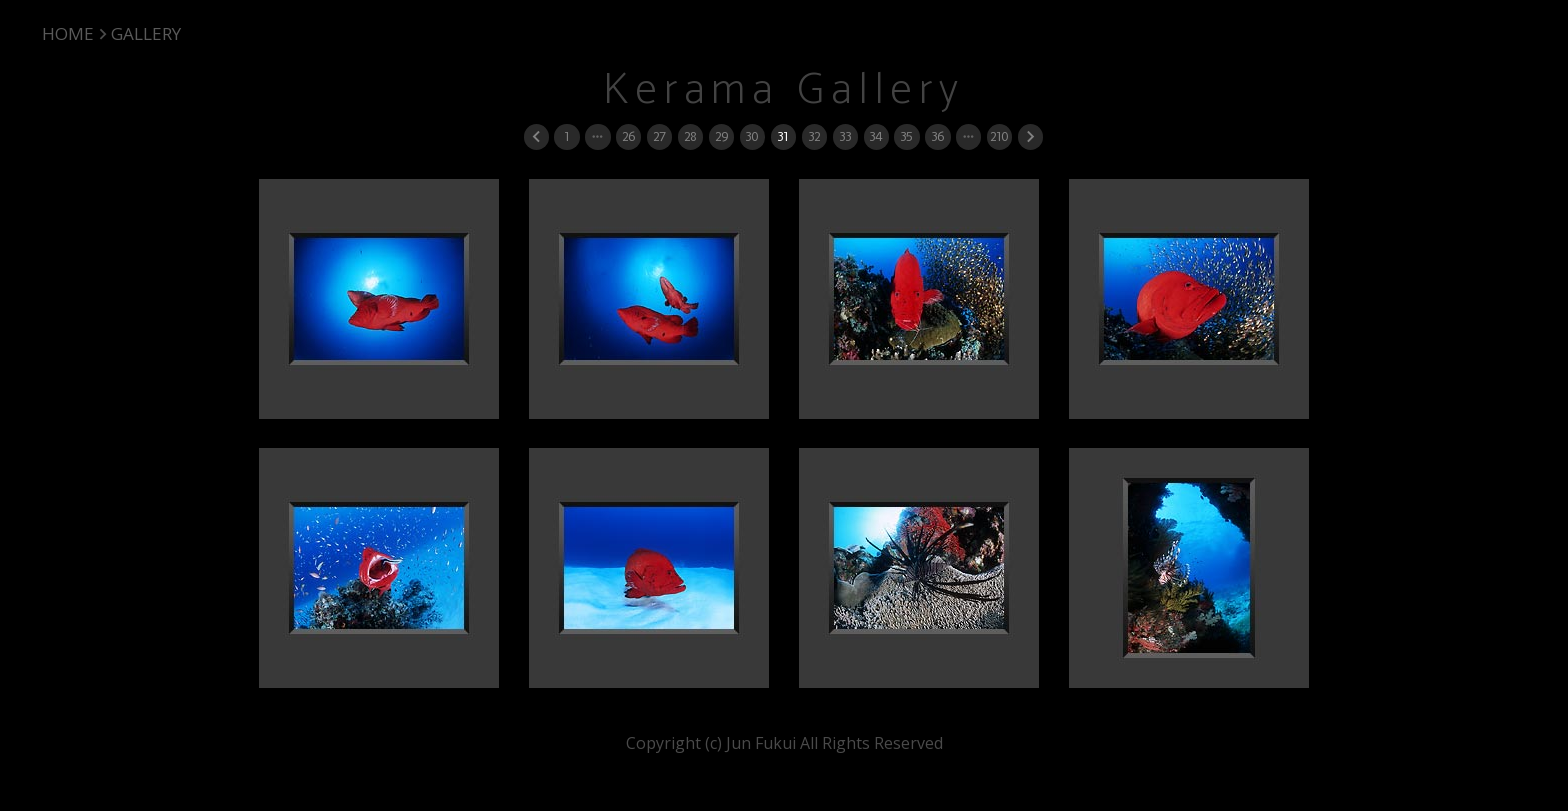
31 (782, 136)
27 (659, 136)
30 (751, 136)
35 (906, 136)
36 (937, 136)
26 (628, 136)
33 (845, 136)
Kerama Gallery (784, 90)
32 (814, 136)
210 (999, 136)
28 (690, 136)
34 (875, 136)
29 (721, 136)
